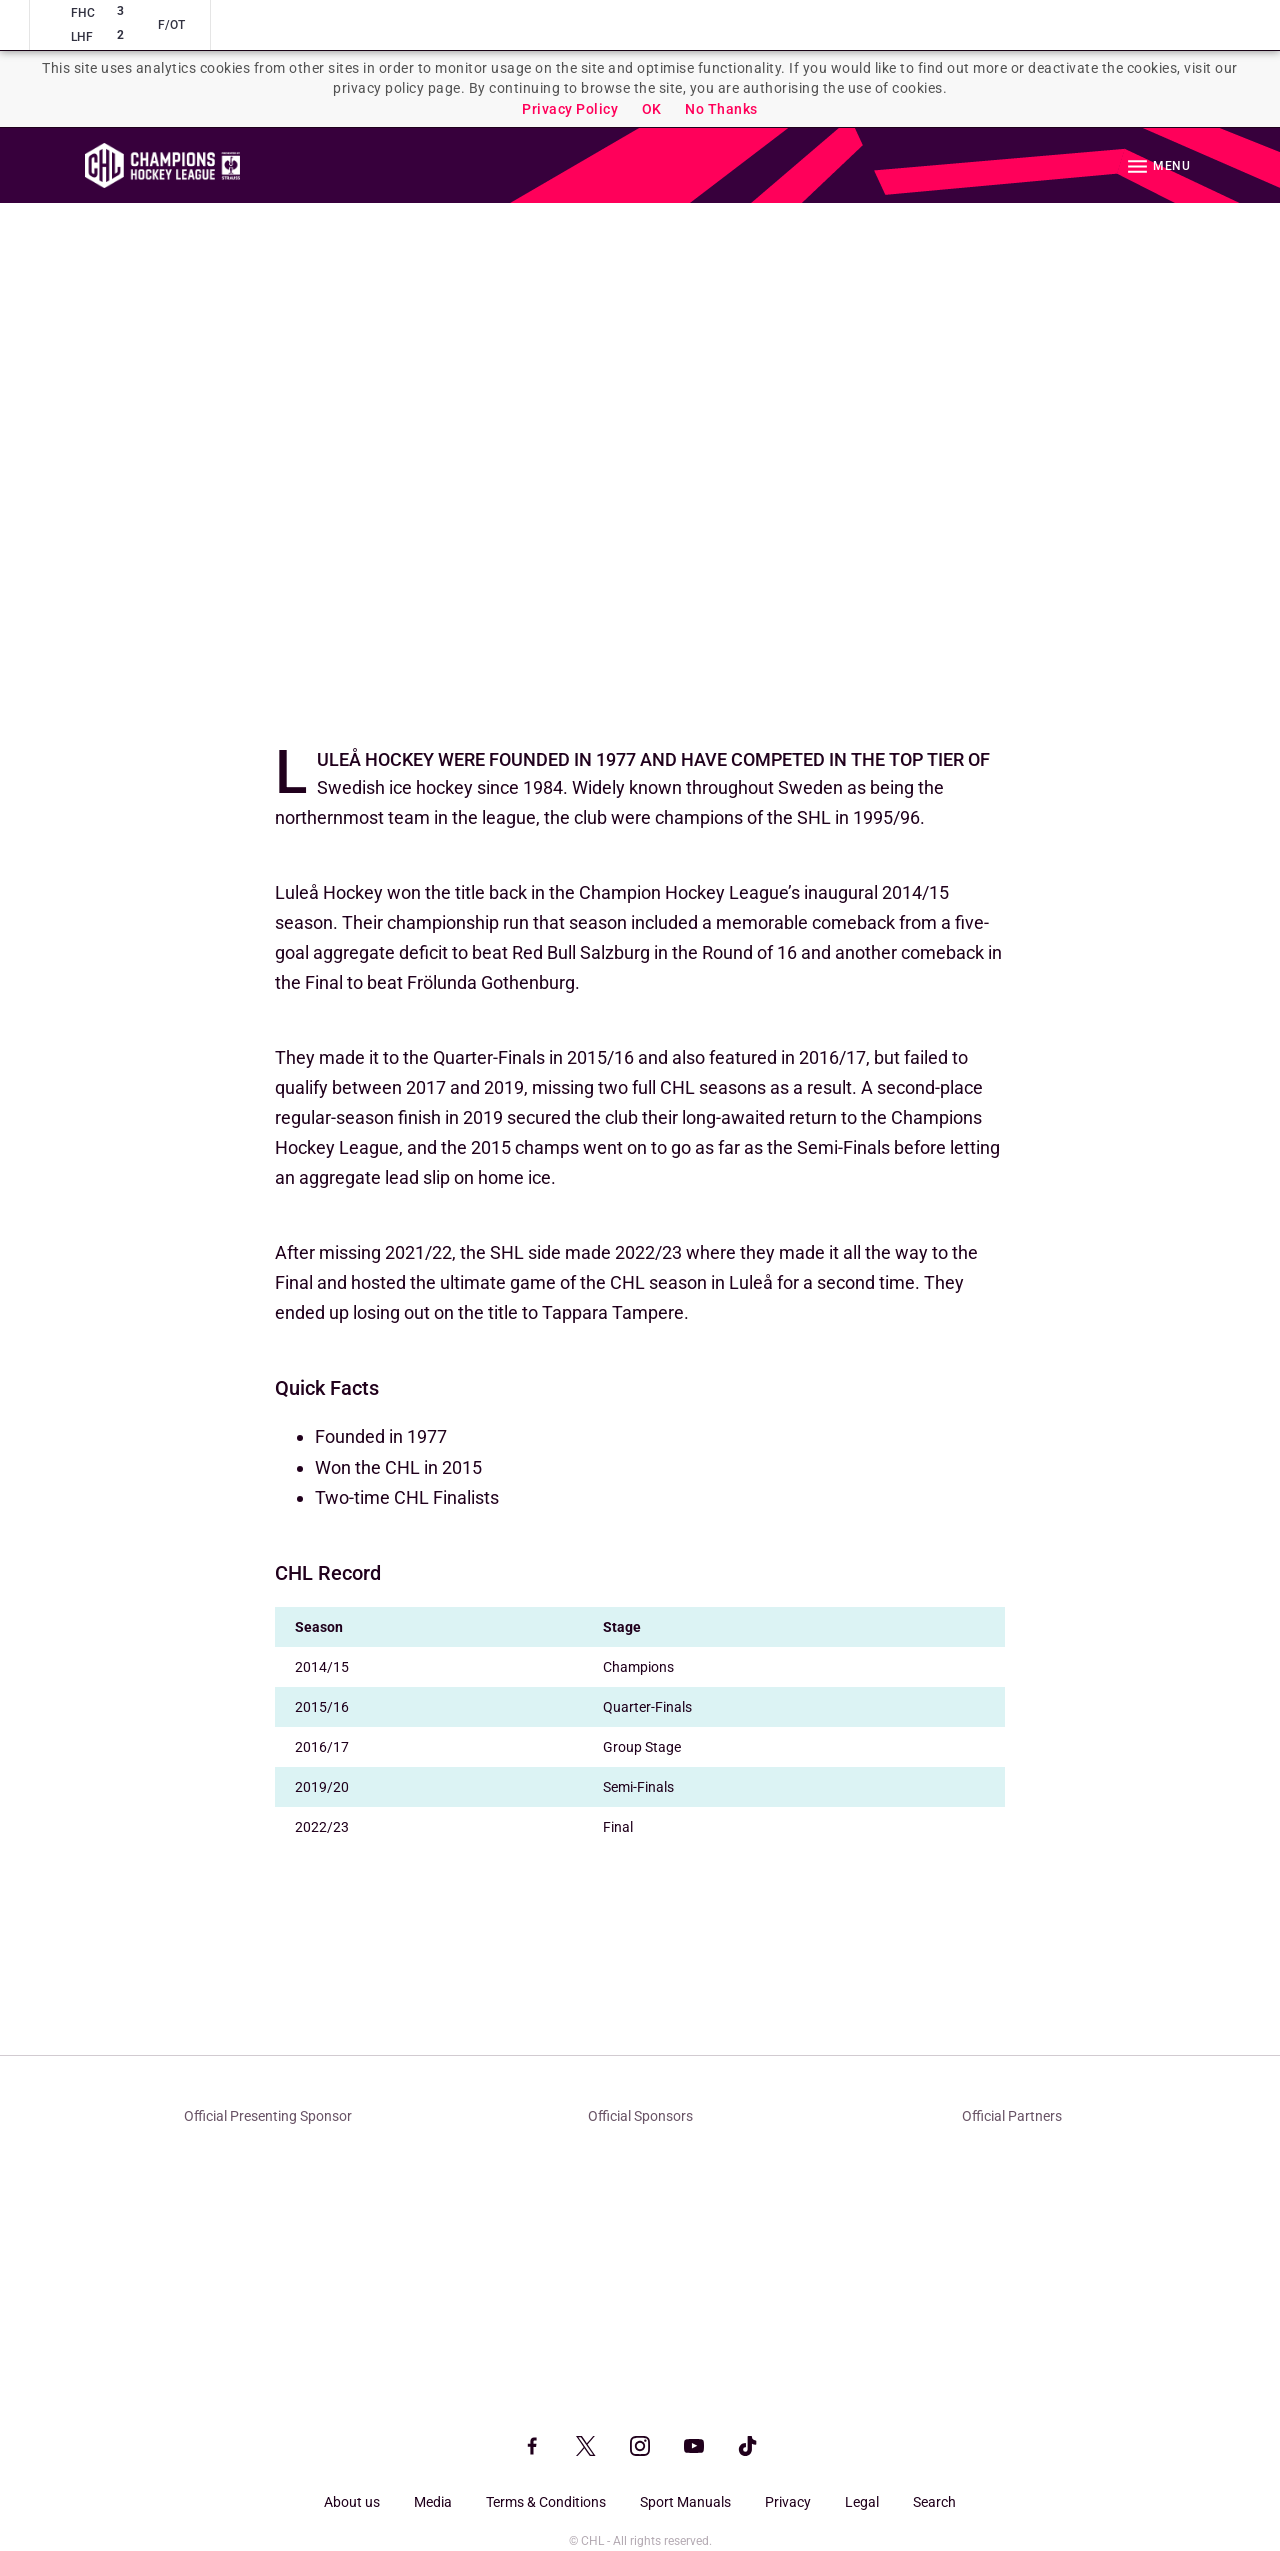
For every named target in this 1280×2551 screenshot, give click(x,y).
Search (934, 2502)
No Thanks (721, 109)
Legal (862, 2502)
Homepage (162, 165)
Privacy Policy (570, 109)
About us (352, 2502)
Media (433, 2502)
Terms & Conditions (546, 2502)
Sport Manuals (685, 2502)
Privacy (788, 2502)
